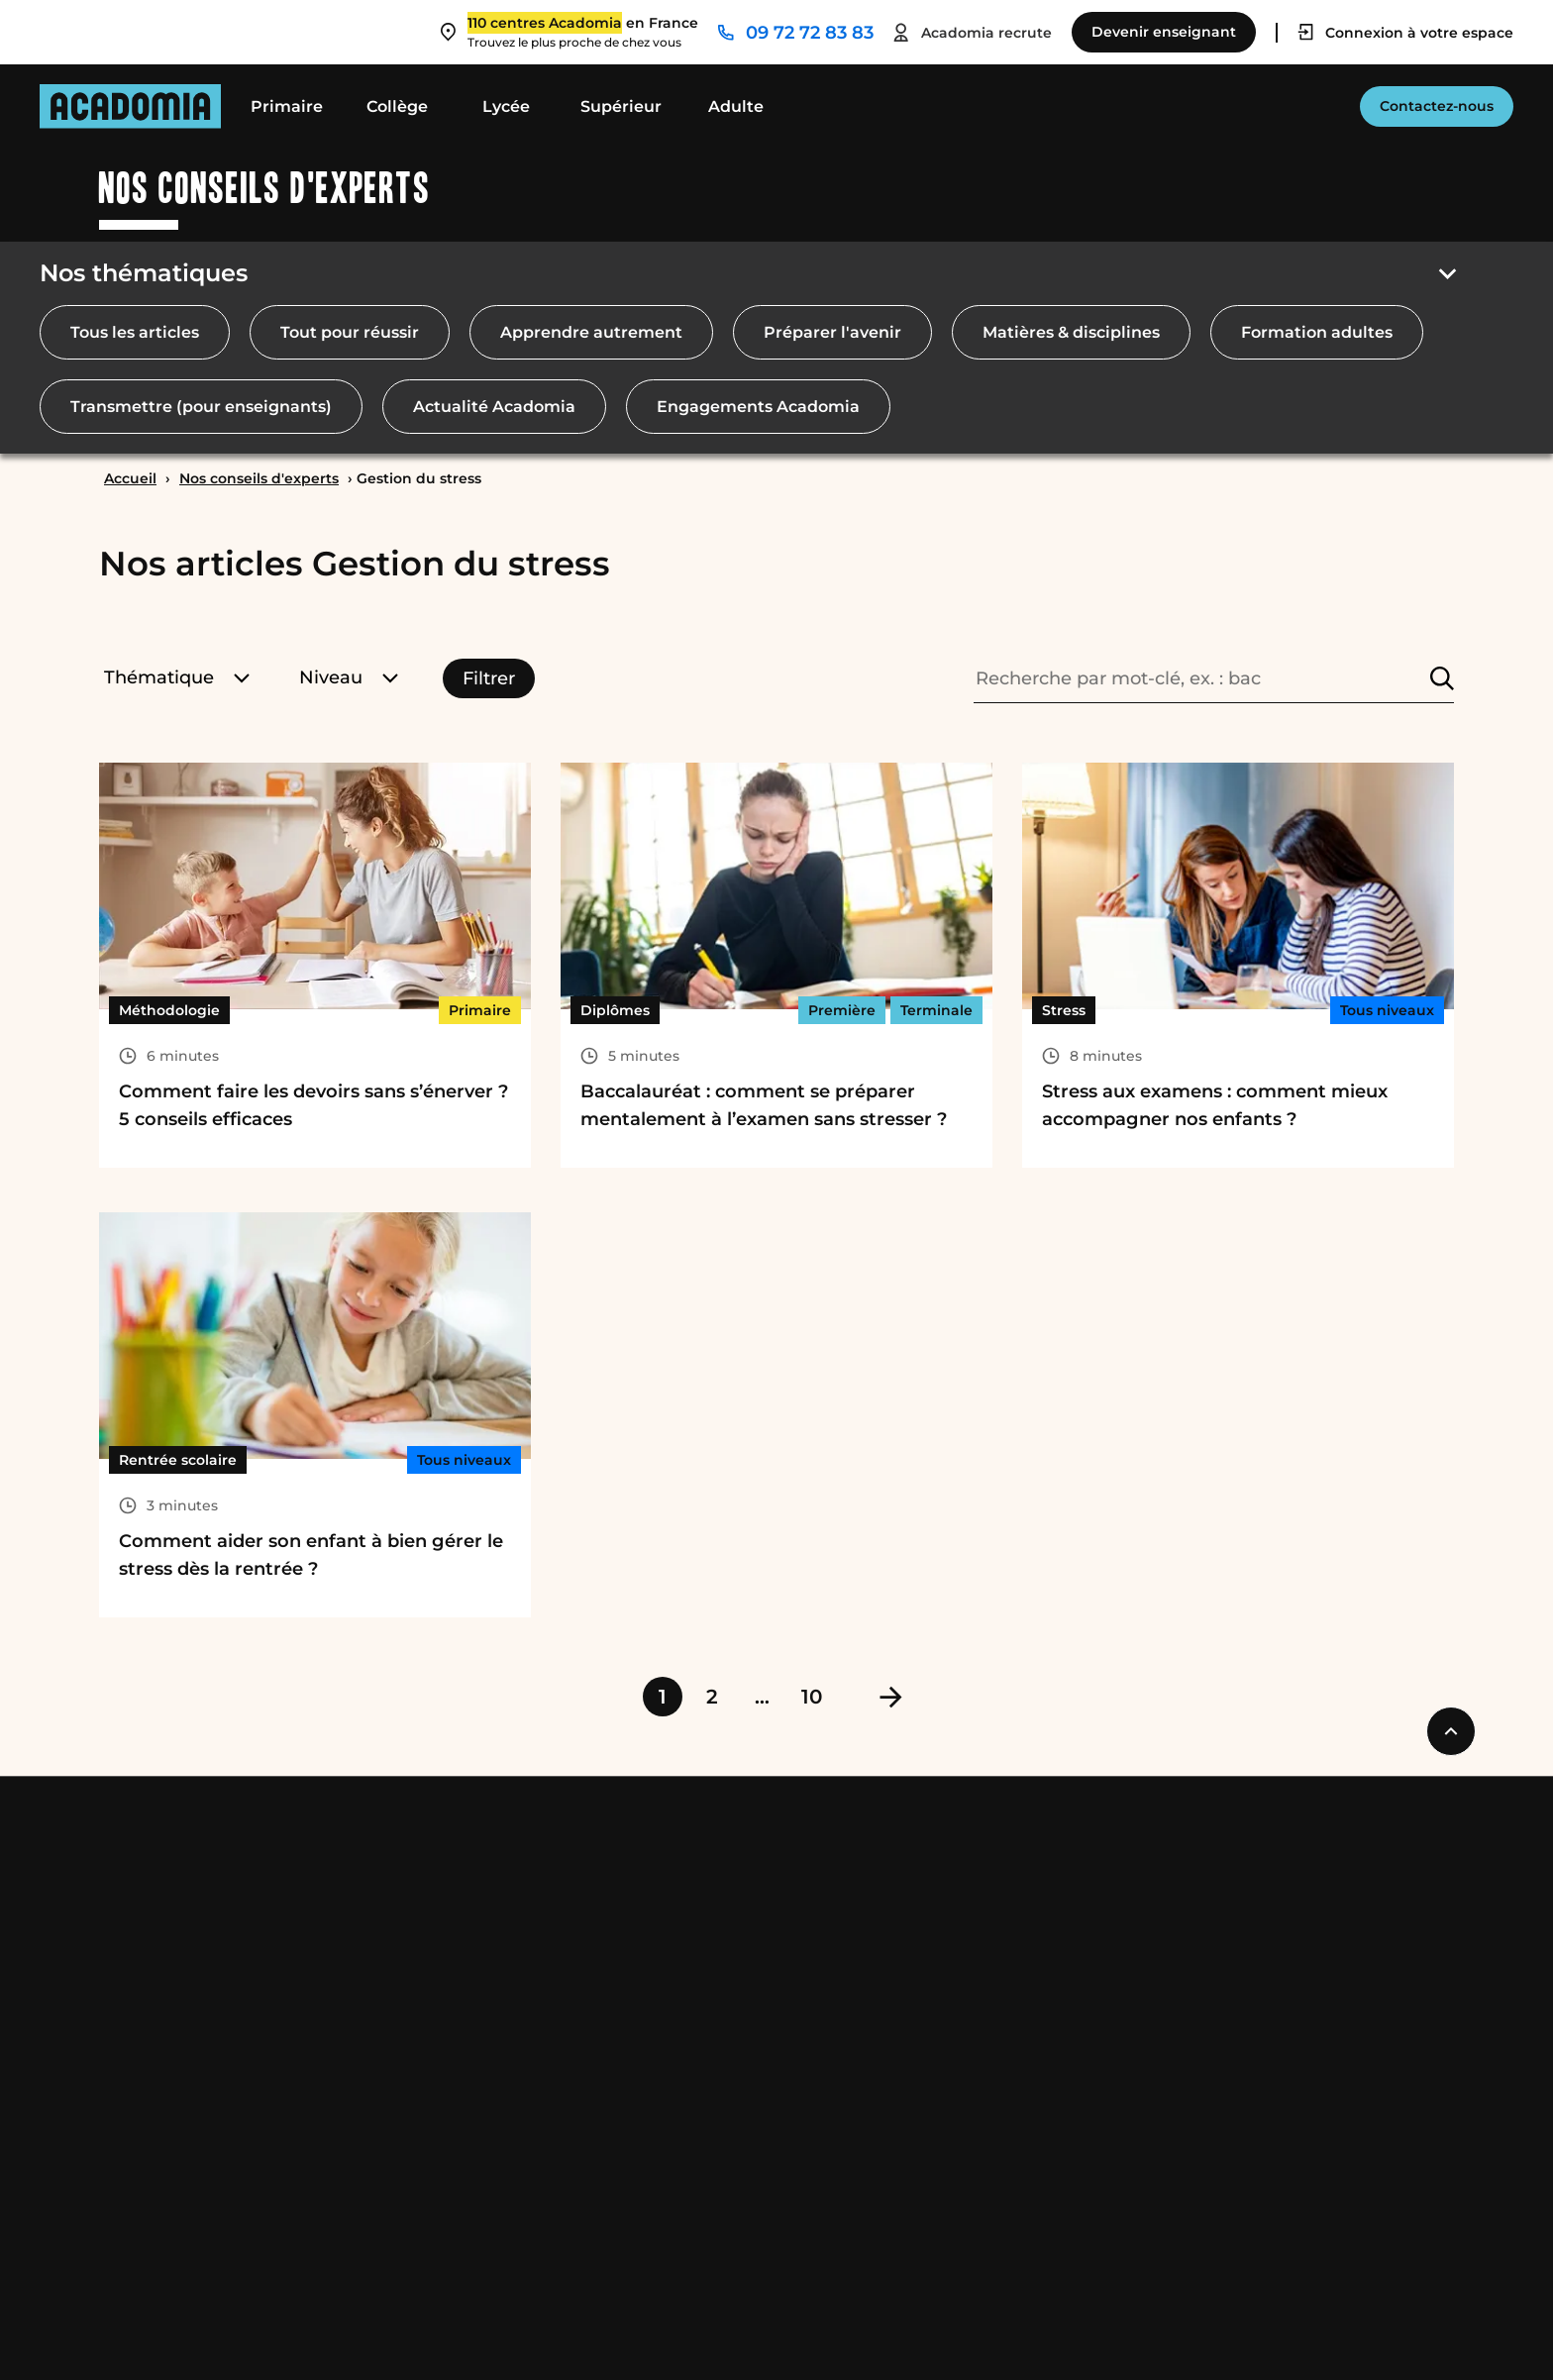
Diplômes (615, 1010)
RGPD (350, 2332)
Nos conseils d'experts (259, 478)
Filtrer (489, 678)
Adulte (736, 106)
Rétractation (547, 2332)
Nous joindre (957, 1850)
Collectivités (1333, 1931)
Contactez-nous (1437, 106)
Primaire (287, 106)
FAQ (916, 2145)
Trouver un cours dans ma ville (1024, 1967)
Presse (1310, 2003)
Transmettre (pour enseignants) (201, 406)
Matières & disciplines (1071, 332)
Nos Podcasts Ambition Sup (673, 2074)
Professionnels (1349, 1850)
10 (811, 1696)
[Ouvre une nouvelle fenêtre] (1224, 2332)
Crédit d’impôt (620, 1967)
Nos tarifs (599, 1931)
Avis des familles (628, 2110)
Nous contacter (961, 2074)
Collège (397, 106)
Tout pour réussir (349, 332)
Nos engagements (635, 2217)
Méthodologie (169, 1010)
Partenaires (1331, 1967)
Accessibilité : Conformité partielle (764, 2332)
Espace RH (942, 2038)
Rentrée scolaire (178, 1460)
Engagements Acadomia (758, 406)
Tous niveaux (1387, 1010)
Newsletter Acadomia (988, 2181)
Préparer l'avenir (832, 332)
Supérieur (621, 106)
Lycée (506, 106)
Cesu (580, 2003)
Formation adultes (1317, 332)
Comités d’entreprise (1368, 1896)
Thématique (177, 677)
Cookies (435, 2332)
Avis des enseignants (646, 2145)
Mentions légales (167, 2332)
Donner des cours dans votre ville (1034, 2003)
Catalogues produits (643, 2181)
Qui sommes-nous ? (641, 1896)
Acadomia (607, 1850)
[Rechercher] (1442, 678)
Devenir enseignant (981, 1896)
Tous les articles (134, 332)
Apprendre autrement (591, 332)
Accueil (130, 478)
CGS (280, 2332)
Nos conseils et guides (651, 2038)
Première (842, 1010)
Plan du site (978, 2332)
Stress (1064, 1010)
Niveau (348, 677)
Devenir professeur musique (1015, 1931)
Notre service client (978, 2110)
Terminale (936, 1010)
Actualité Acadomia (494, 406)
